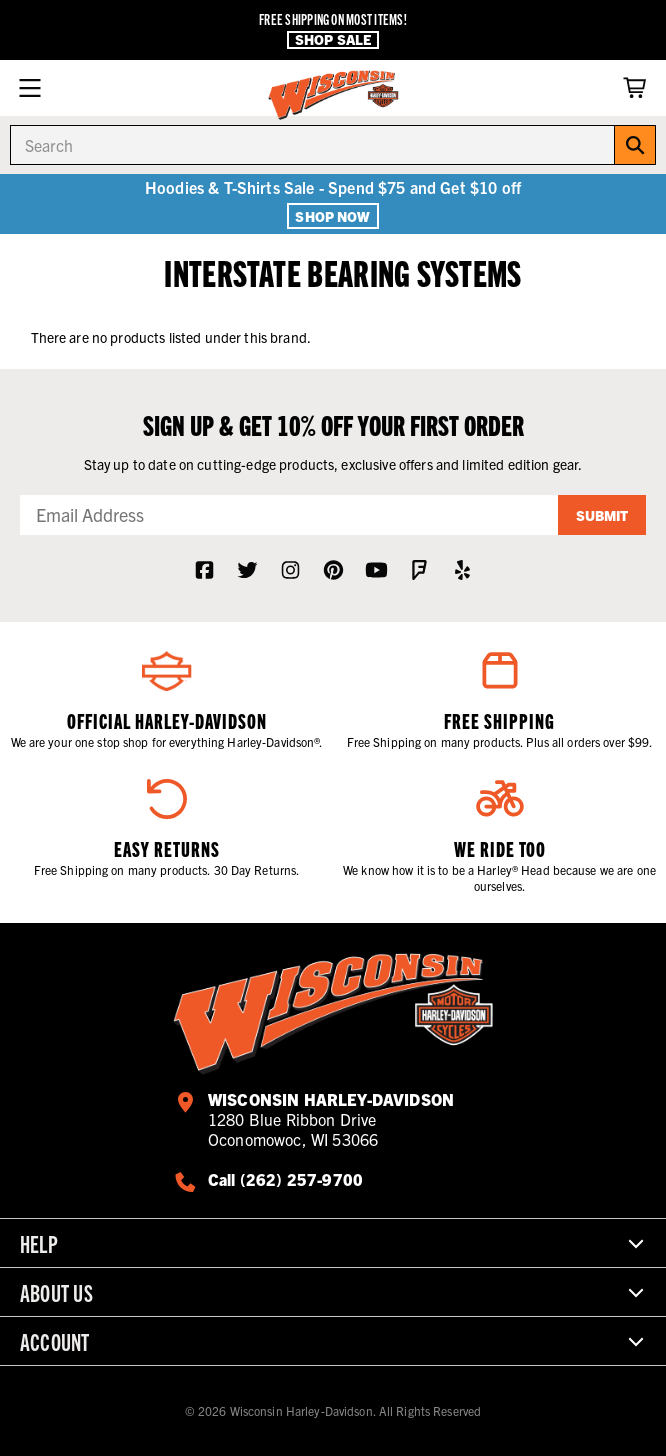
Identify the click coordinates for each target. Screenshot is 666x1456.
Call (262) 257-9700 (285, 1179)
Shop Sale (333, 39)
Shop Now (332, 216)
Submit (602, 515)
